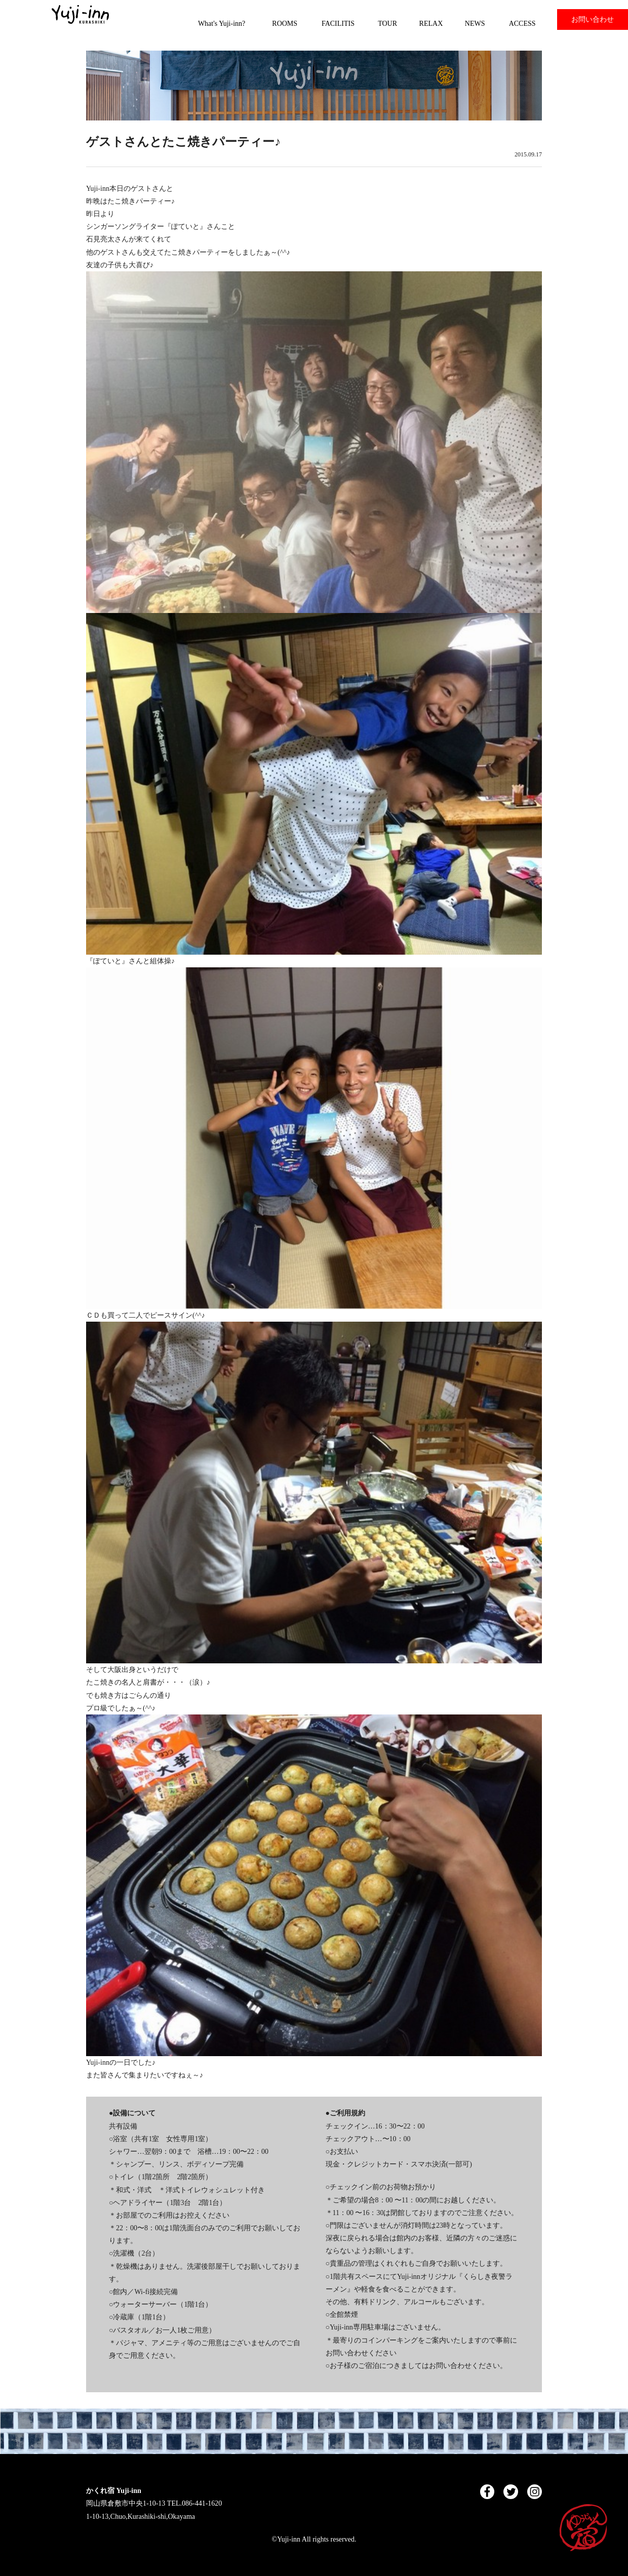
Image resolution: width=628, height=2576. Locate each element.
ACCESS (522, 23)
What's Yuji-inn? (221, 23)
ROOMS (284, 23)
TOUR (387, 23)
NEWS (475, 23)
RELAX (431, 23)
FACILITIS (338, 23)
